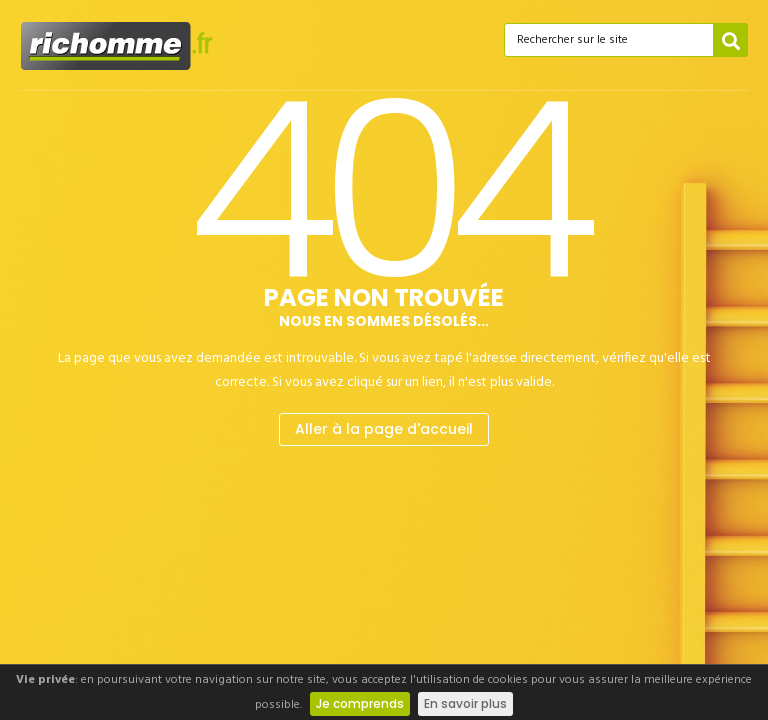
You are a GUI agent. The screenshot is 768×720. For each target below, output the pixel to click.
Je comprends (360, 703)
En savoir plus (465, 703)
